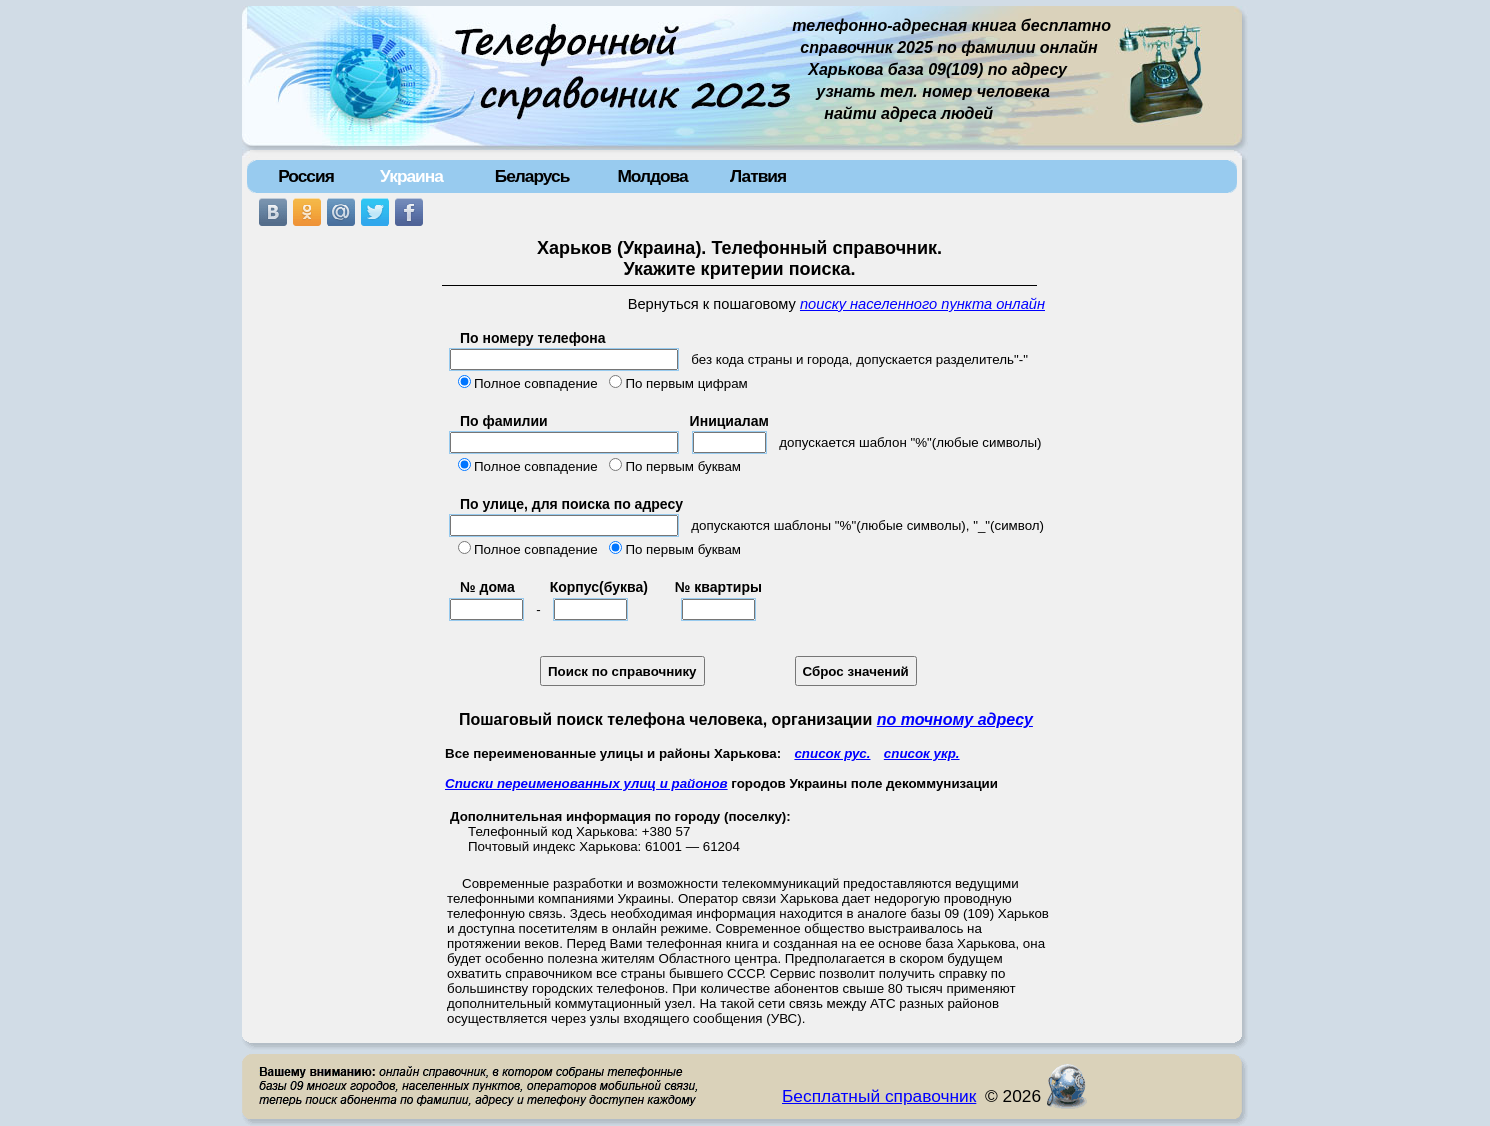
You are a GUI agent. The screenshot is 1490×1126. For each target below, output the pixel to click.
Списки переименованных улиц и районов (586, 783)
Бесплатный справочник (879, 1096)
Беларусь (532, 176)
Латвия (758, 176)
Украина (411, 176)
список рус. (832, 753)
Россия (306, 176)
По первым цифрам (686, 383)
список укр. (922, 753)
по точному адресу (955, 719)
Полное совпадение (536, 383)
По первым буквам (683, 466)
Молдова (652, 176)
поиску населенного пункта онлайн (922, 304)
